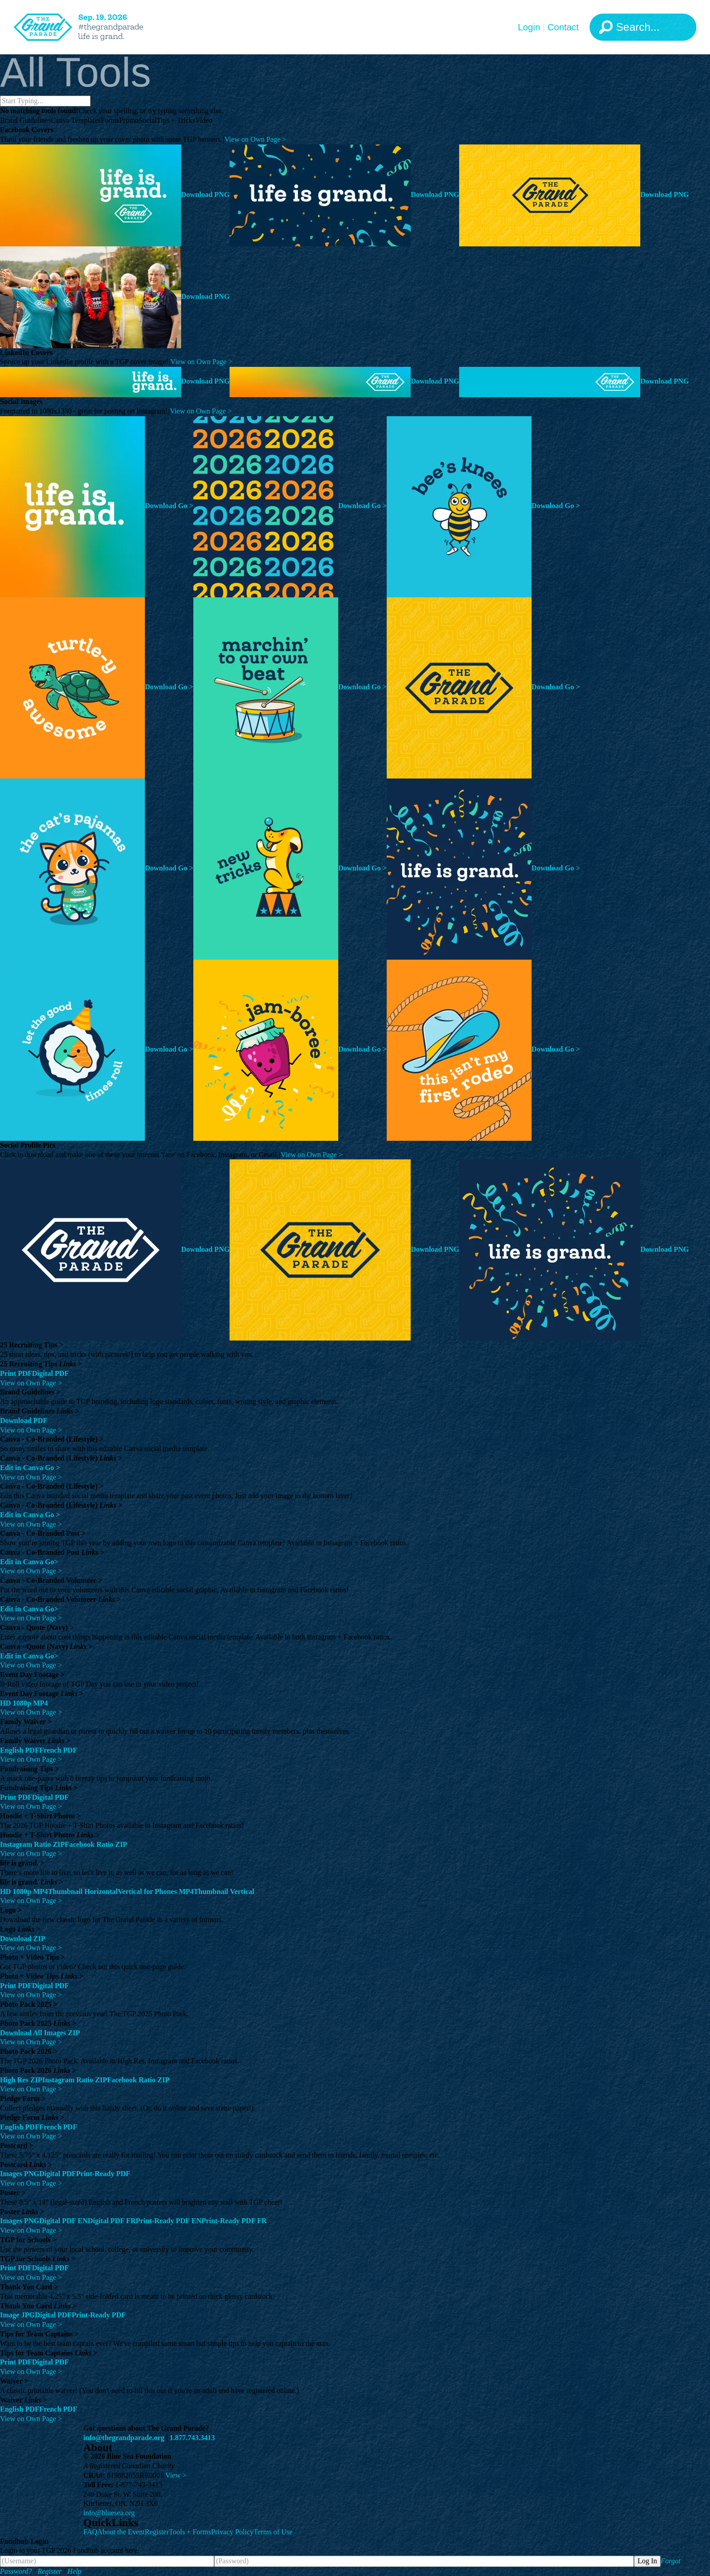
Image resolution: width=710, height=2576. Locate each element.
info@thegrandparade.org (123, 2437)
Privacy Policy (232, 2532)
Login (529, 27)
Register (157, 2532)
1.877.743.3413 (192, 2437)
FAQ (90, 2532)
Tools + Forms (190, 2532)
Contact (563, 27)
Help (74, 2571)
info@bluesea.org (109, 2513)
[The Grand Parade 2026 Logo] (93, 27)
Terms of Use (273, 2532)
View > (176, 2475)
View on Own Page (255, 139)
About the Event (121, 2532)
